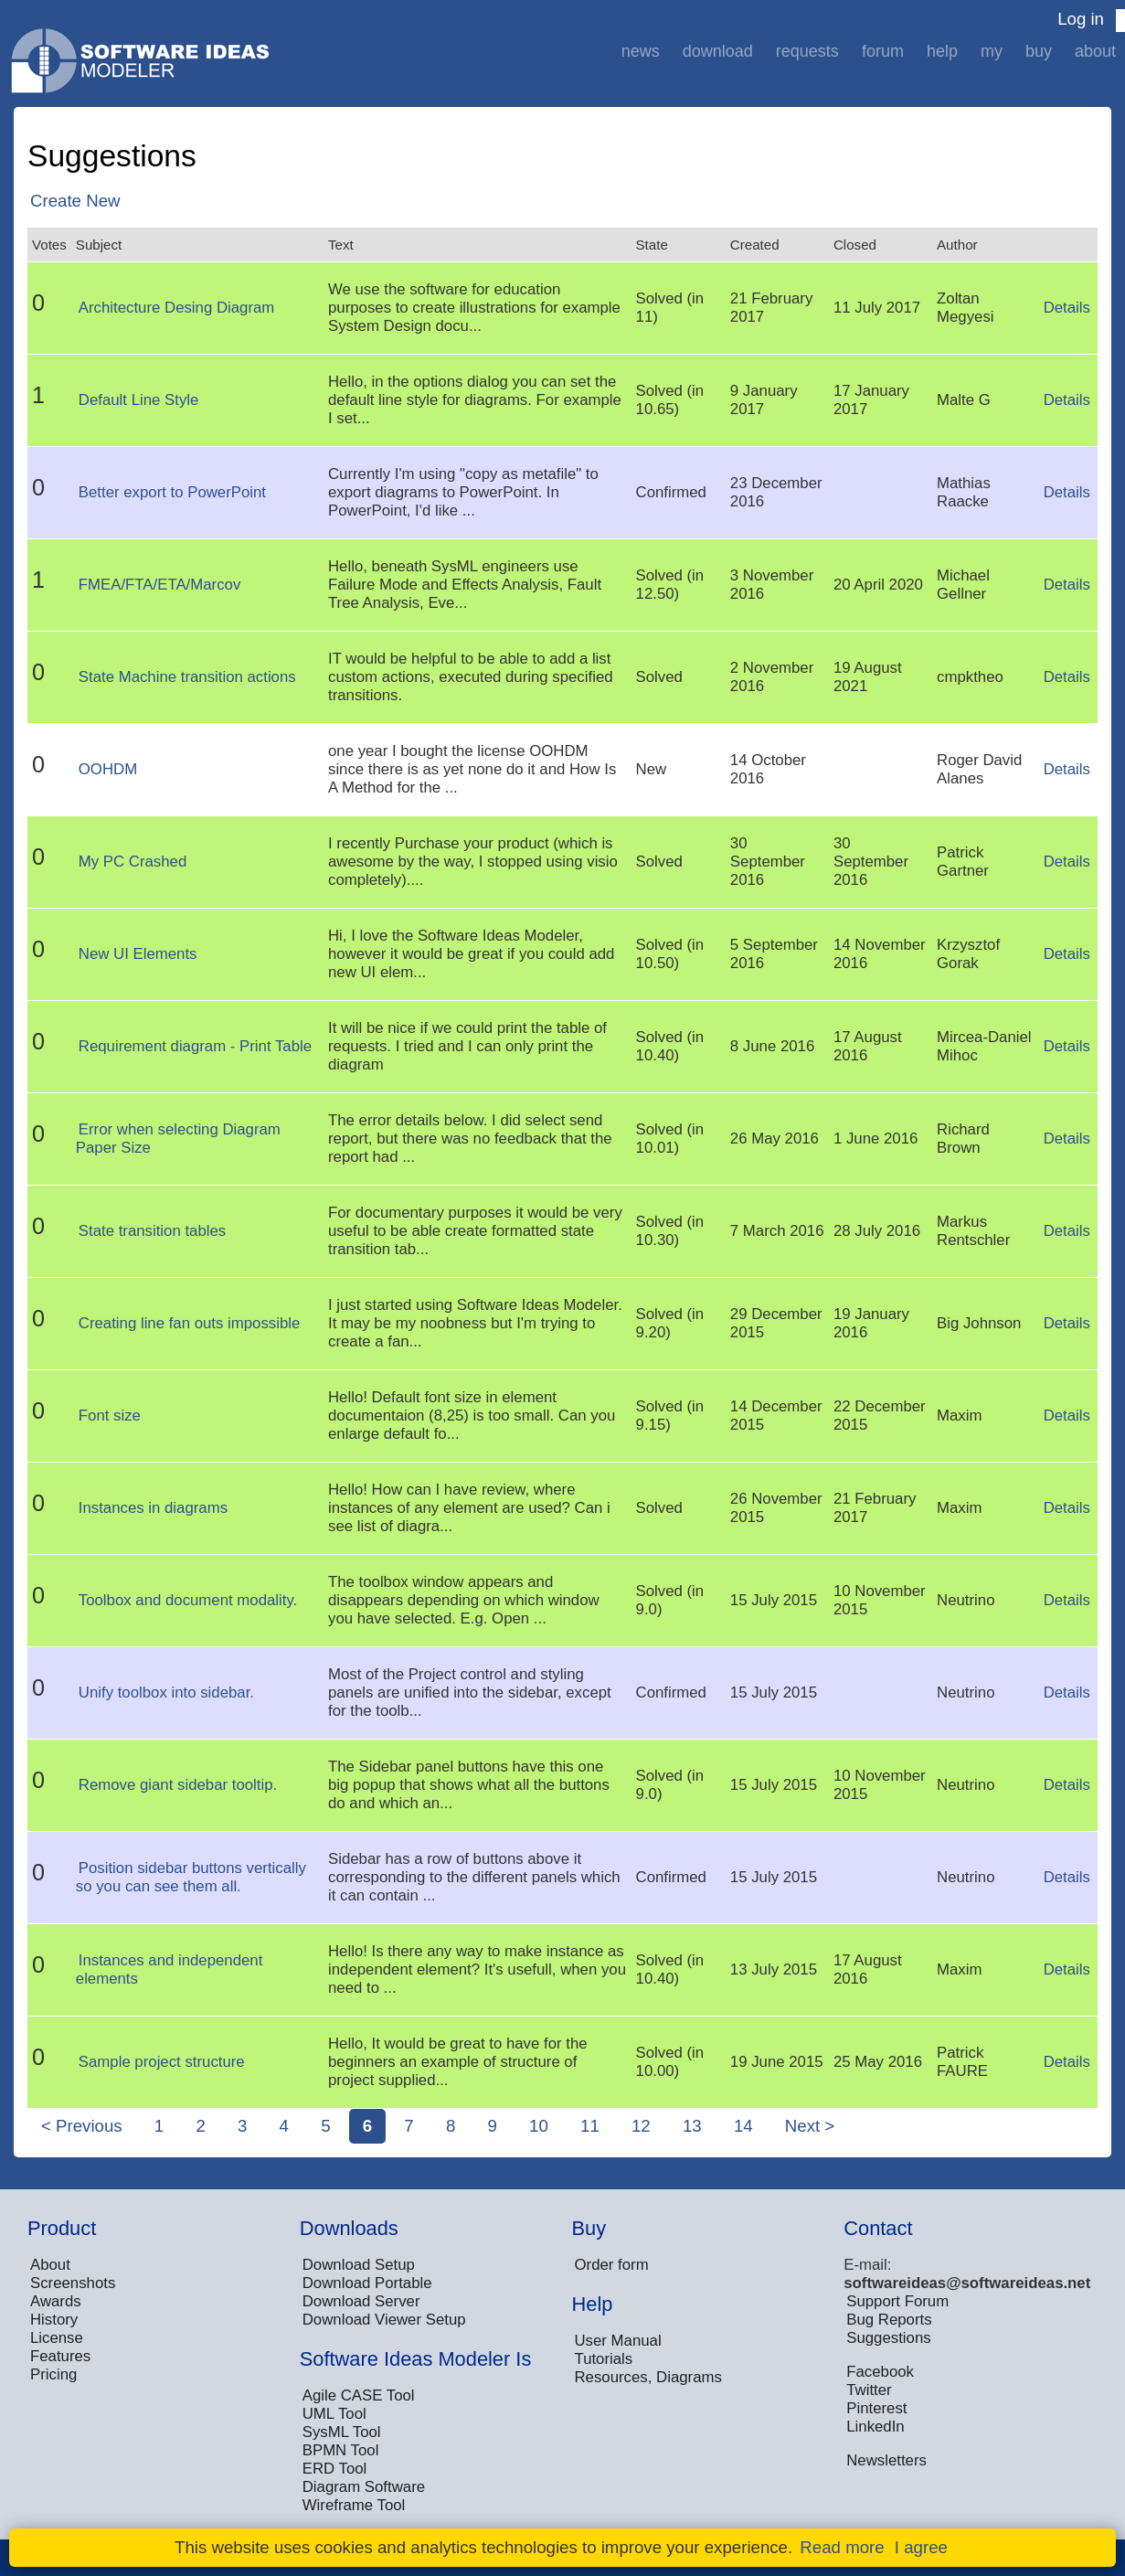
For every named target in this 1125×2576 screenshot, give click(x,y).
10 (538, 2125)
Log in (1080, 18)
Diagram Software (363, 2487)
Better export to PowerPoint (172, 492)
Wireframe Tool (354, 2505)
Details (1067, 307)
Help (942, 51)
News (640, 51)
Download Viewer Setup (384, 2319)
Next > (809, 2125)
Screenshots (72, 2283)
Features (60, 2356)
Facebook (880, 2371)
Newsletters (886, 2460)
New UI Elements (138, 954)
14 (743, 2125)
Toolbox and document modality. (188, 1600)
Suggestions (888, 2338)
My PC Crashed (132, 861)
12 (641, 2125)
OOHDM (108, 769)
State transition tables (152, 1231)
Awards (55, 2301)
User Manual (618, 2340)
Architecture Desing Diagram (177, 307)
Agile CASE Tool (358, 2395)
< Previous (81, 2125)
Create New (75, 200)
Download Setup (358, 2264)
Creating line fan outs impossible (190, 1323)
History (54, 2319)
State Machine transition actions (187, 677)
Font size (110, 1415)
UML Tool (334, 2413)
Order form (612, 2264)
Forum (883, 51)
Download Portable (367, 2283)
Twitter (868, 2390)
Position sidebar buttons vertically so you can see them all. (191, 1877)
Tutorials (604, 2359)
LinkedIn (875, 2426)
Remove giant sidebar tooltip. (178, 1785)
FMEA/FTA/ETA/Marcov (159, 584)
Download (718, 51)
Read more (842, 2547)
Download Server (361, 2301)
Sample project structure (162, 2061)
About (1095, 51)
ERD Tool (334, 2468)
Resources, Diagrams (648, 2377)
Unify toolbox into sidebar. (166, 1692)
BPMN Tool (340, 2450)
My (992, 51)
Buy (1038, 51)
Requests (807, 51)
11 (590, 2125)
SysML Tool (341, 2432)
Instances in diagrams (153, 1508)
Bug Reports (888, 2319)
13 (692, 2125)
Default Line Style (139, 400)
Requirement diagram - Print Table (195, 1046)
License (56, 2338)
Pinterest (876, 2408)
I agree (921, 2547)
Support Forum (897, 2301)
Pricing (53, 2374)
